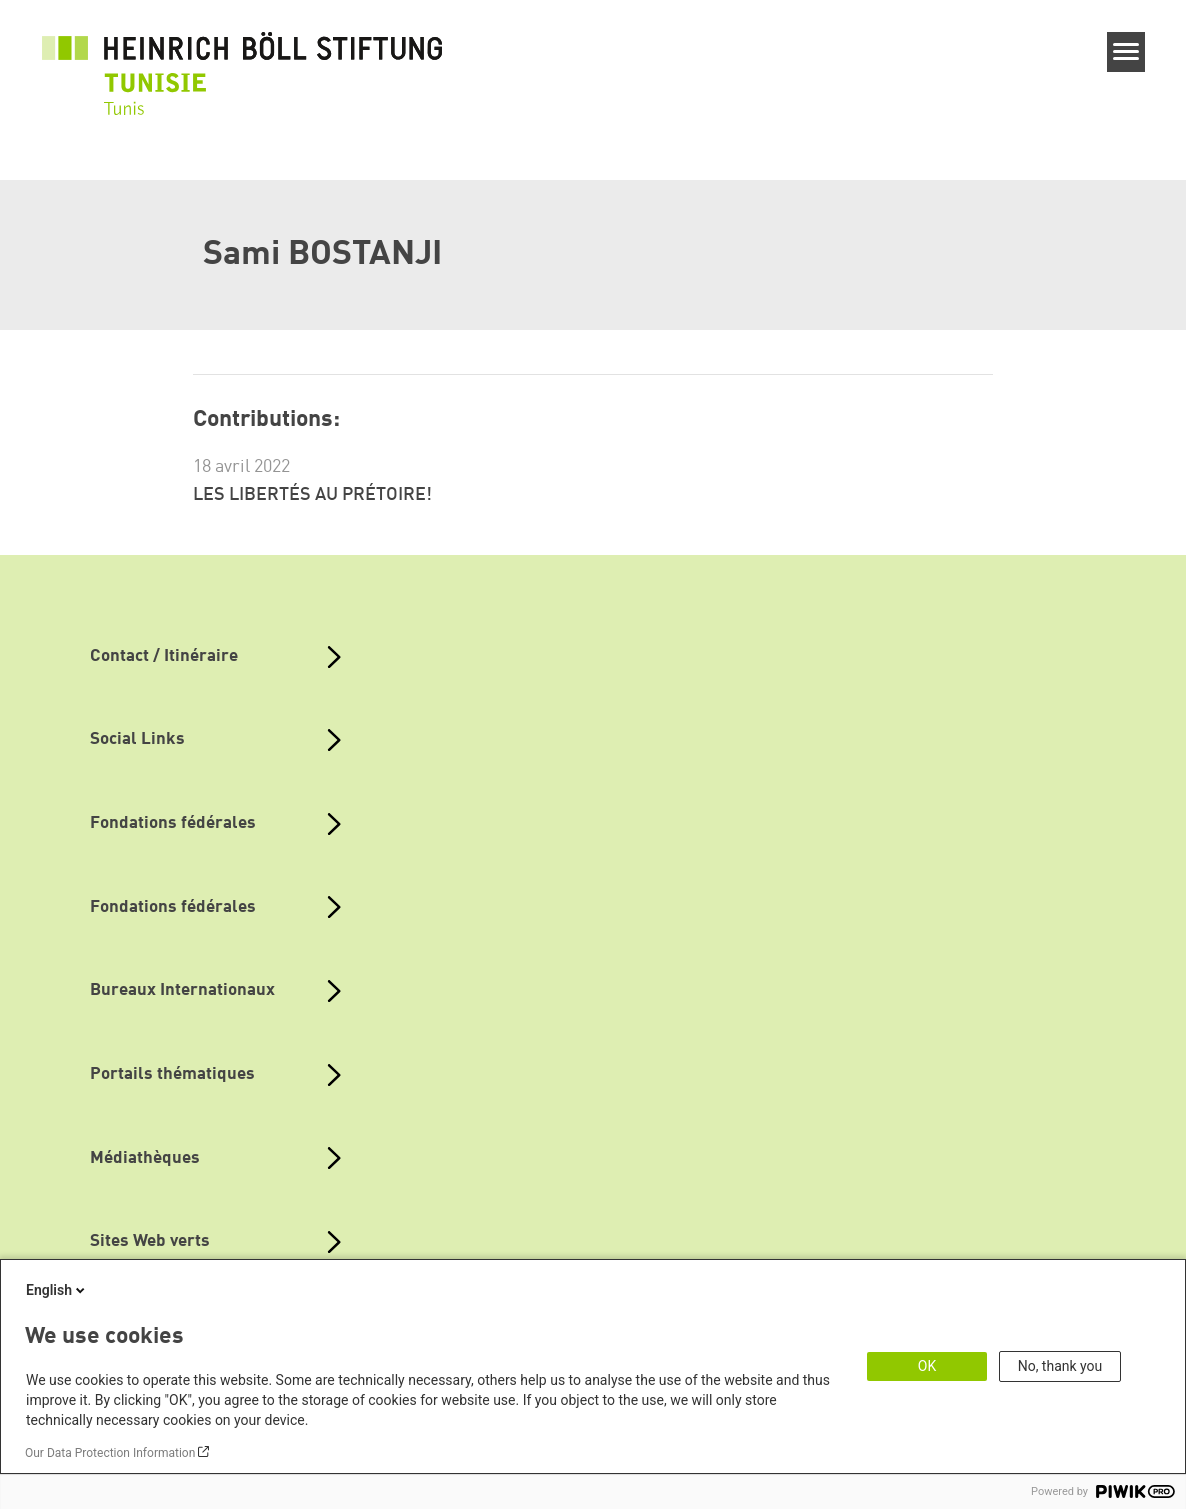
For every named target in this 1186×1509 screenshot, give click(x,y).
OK (927, 1366)
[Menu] (1126, 52)
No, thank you (1060, 1366)
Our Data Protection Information (110, 1453)
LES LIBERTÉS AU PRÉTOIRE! (312, 495)
